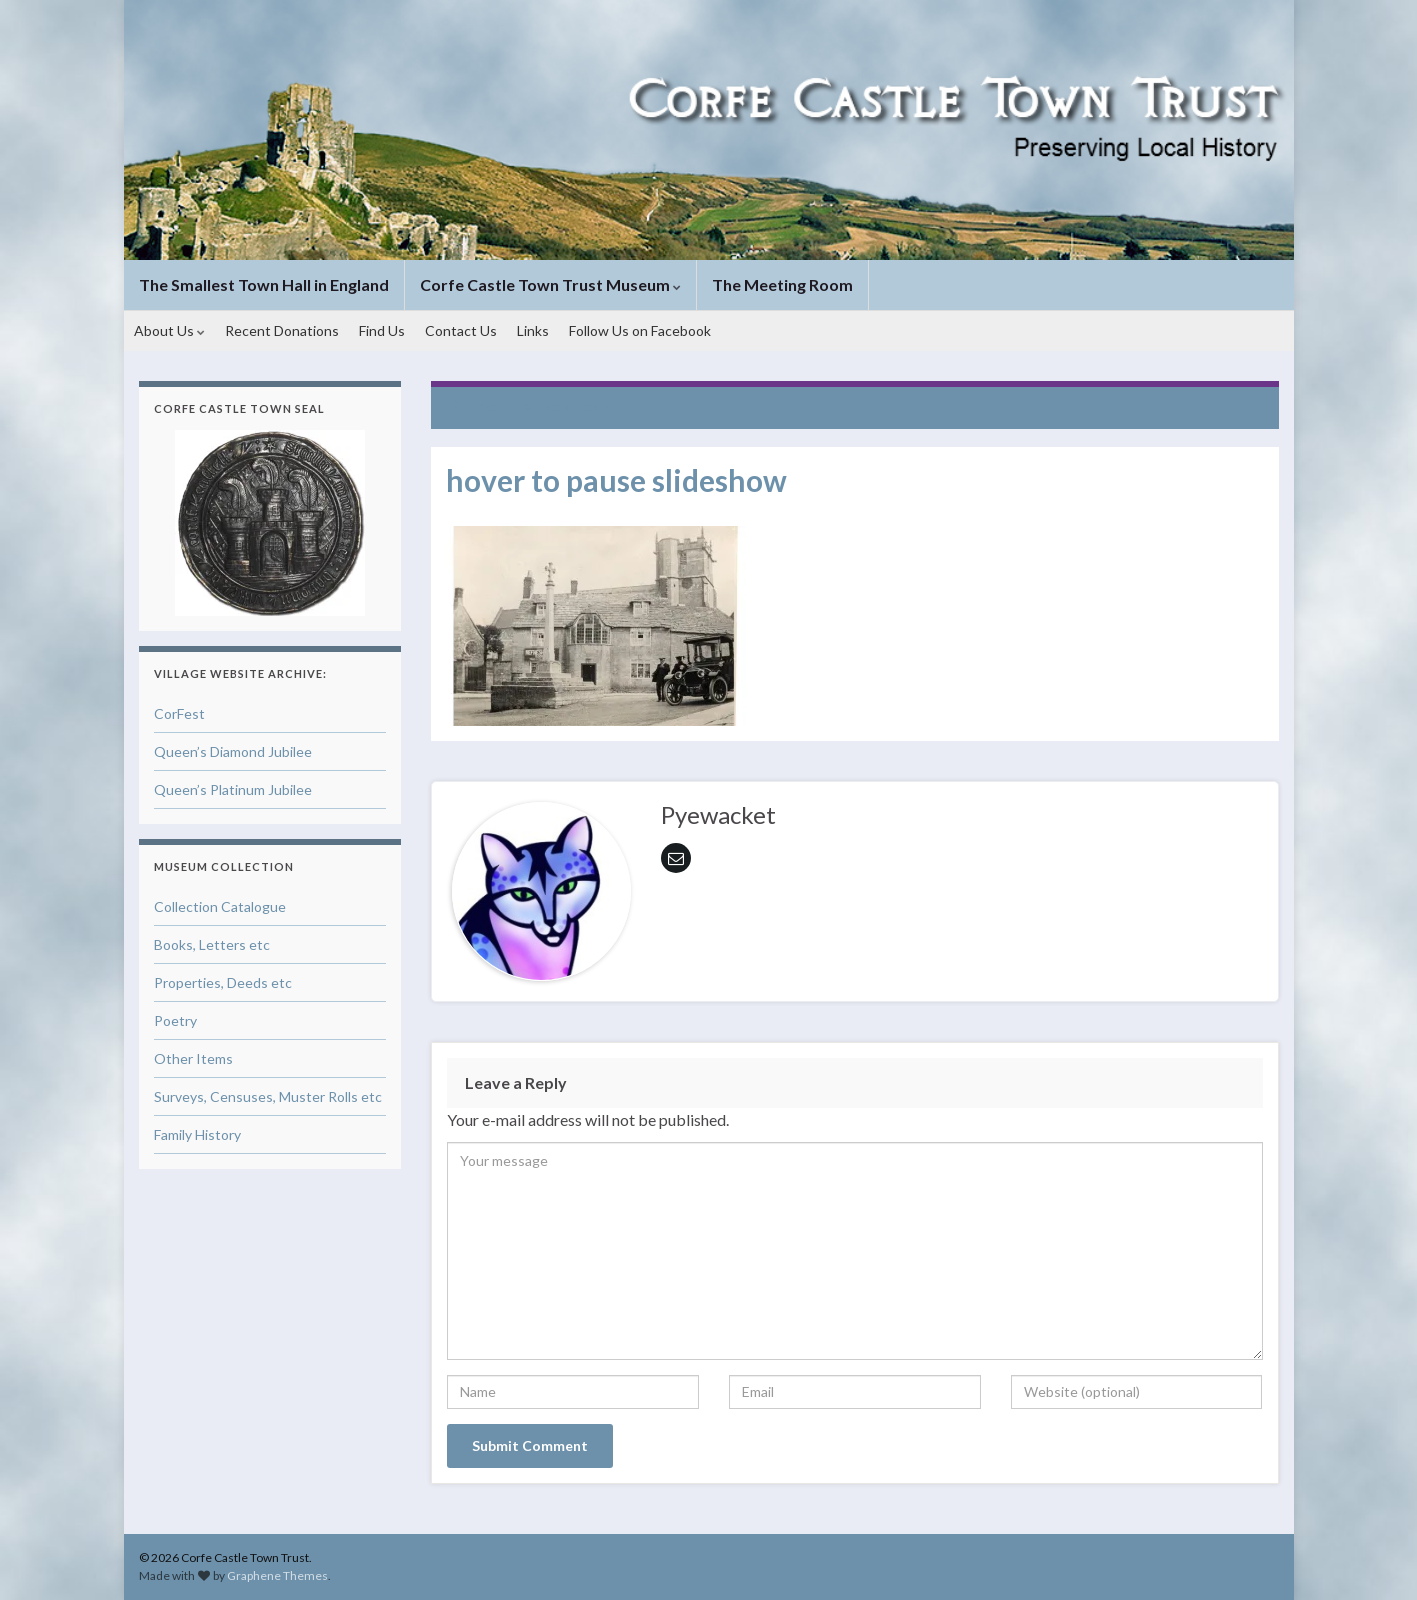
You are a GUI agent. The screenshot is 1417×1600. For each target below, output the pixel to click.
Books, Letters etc (212, 944)
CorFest (179, 713)
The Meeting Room (782, 284)
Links (533, 330)
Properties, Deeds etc (223, 982)
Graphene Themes (277, 1575)
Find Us (382, 330)
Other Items (193, 1058)
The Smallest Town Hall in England (264, 284)
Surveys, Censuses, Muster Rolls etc (268, 1096)
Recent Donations (282, 330)
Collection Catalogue (220, 906)
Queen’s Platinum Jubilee (233, 789)
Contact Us (461, 330)
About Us (169, 330)
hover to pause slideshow (546, 405)
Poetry (175, 1020)
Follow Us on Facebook (640, 330)
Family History (197, 1134)
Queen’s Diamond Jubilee (233, 751)
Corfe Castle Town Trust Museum (550, 284)
